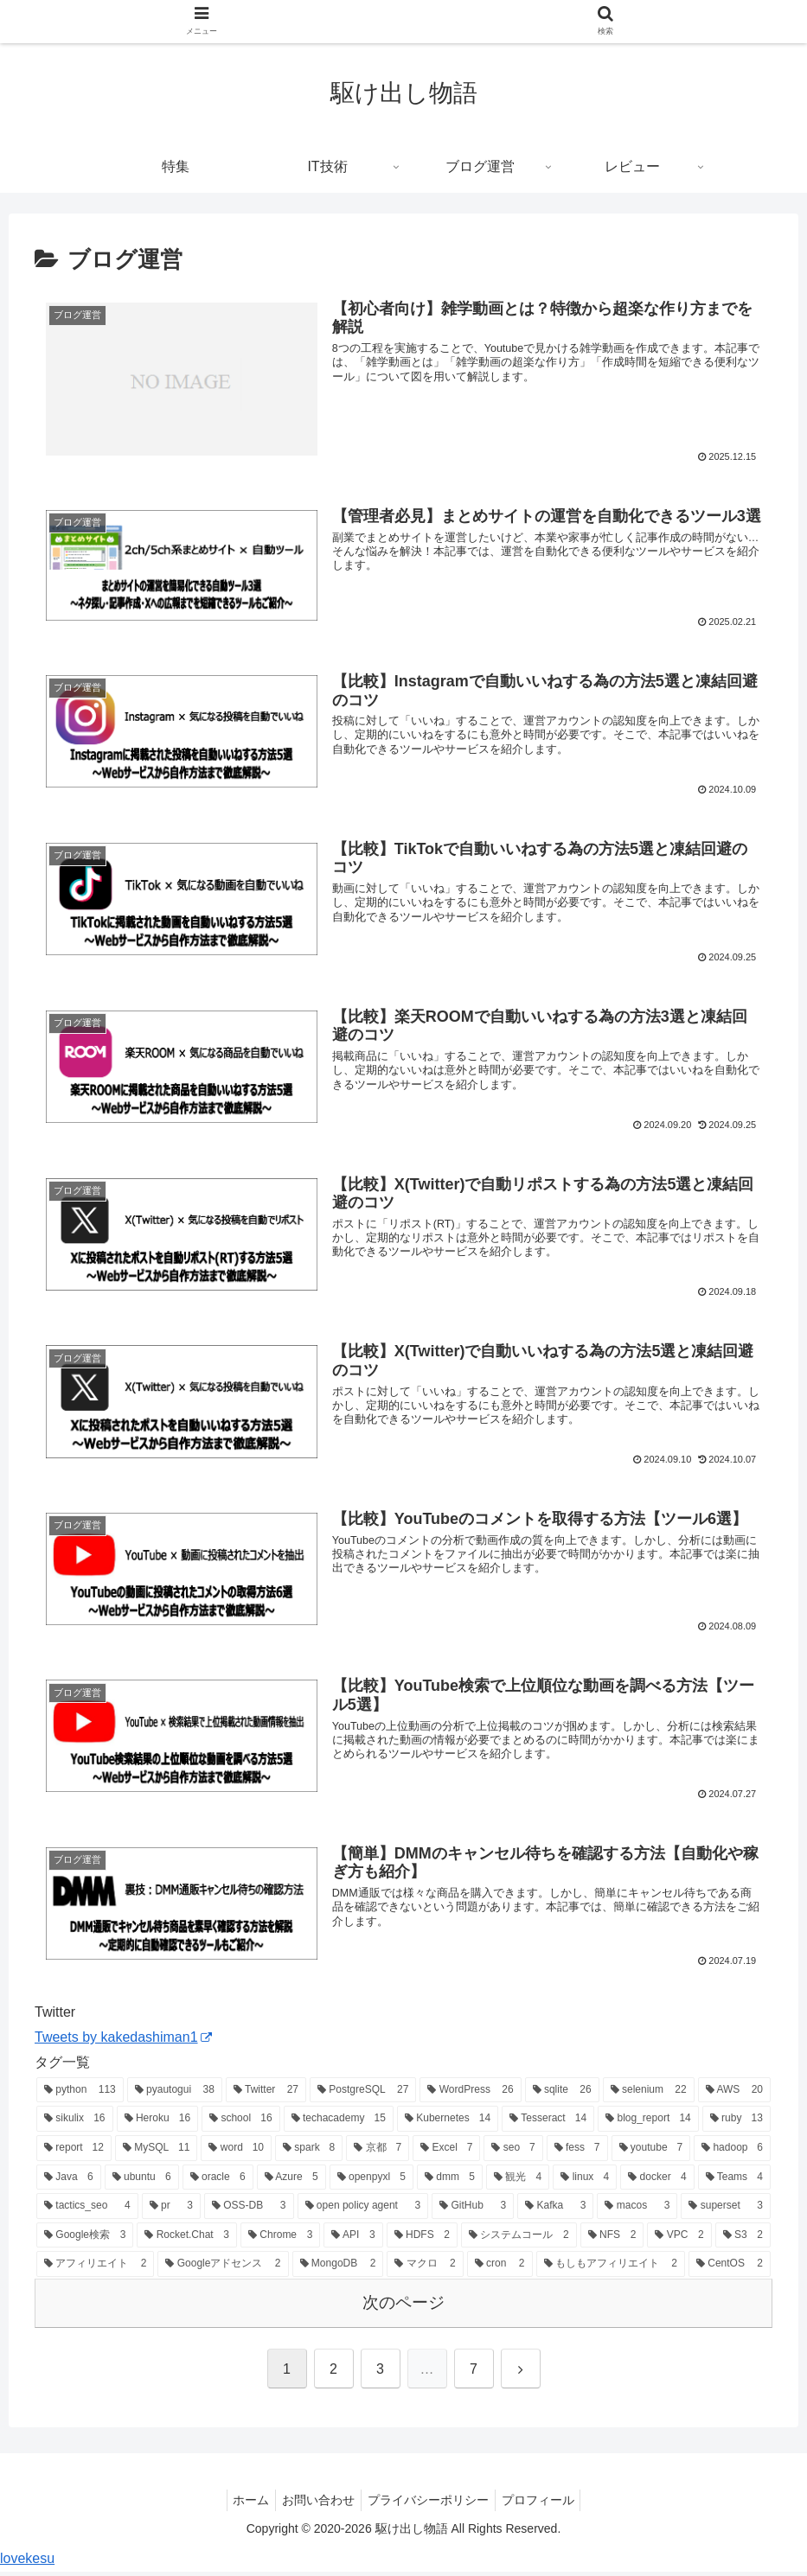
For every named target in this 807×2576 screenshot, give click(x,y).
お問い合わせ (315, 2504)
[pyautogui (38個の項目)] (174, 2094)
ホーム (243, 2504)
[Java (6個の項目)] (68, 2182)
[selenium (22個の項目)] (649, 2094)
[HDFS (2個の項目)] (422, 2240)
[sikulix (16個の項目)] (74, 2124)
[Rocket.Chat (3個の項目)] (187, 2240)
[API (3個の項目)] (352, 2240)
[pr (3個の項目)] (171, 2211)
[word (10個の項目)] (236, 2153)
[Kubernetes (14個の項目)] (447, 2124)
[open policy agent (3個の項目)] (363, 2211)
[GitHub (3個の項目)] (473, 2211)
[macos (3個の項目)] (637, 2211)
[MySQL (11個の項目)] (156, 2153)
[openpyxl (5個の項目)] (371, 2182)
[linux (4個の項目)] (585, 2182)
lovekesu (27, 2563)
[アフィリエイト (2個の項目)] (95, 2269)
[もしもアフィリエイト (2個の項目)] (610, 2269)
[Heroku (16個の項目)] (158, 2124)
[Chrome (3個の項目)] (280, 2240)
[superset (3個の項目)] (726, 2211)
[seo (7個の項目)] (513, 2153)
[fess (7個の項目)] (577, 2153)
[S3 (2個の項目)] (743, 2240)
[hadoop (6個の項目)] (732, 2153)
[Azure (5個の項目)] (291, 2182)
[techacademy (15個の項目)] (339, 2124)
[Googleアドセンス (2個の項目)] (222, 2269)
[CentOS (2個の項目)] (730, 2269)
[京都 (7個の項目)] (377, 2153)
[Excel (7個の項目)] (446, 2153)
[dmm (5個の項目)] (450, 2182)
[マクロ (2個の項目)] (425, 2269)
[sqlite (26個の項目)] (562, 2094)
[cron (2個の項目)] (500, 2269)
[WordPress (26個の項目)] (470, 2094)
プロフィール (545, 2504)
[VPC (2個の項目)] (679, 2240)
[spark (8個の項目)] (309, 2153)
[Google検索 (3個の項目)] (84, 2240)
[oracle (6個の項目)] (218, 2182)
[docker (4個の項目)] (657, 2182)
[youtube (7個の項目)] (651, 2153)
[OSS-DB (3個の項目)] (249, 2211)
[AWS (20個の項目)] (734, 2094)
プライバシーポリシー (430, 2504)
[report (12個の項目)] (74, 2153)
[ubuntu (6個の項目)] (142, 2182)
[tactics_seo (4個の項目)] (87, 2211)
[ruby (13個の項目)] (736, 2124)
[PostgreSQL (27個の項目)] (363, 2094)
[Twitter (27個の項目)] (266, 2094)
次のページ (403, 2308)
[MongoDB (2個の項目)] (338, 2269)
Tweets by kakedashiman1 (123, 2042)
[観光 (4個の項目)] (517, 2182)
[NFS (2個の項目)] (612, 2240)
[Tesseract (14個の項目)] (548, 2124)
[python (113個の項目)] (80, 2094)
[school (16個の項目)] (241, 2124)
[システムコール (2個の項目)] (519, 2240)
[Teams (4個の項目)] (734, 2182)
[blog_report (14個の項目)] (648, 2124)
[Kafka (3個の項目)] (555, 2211)
